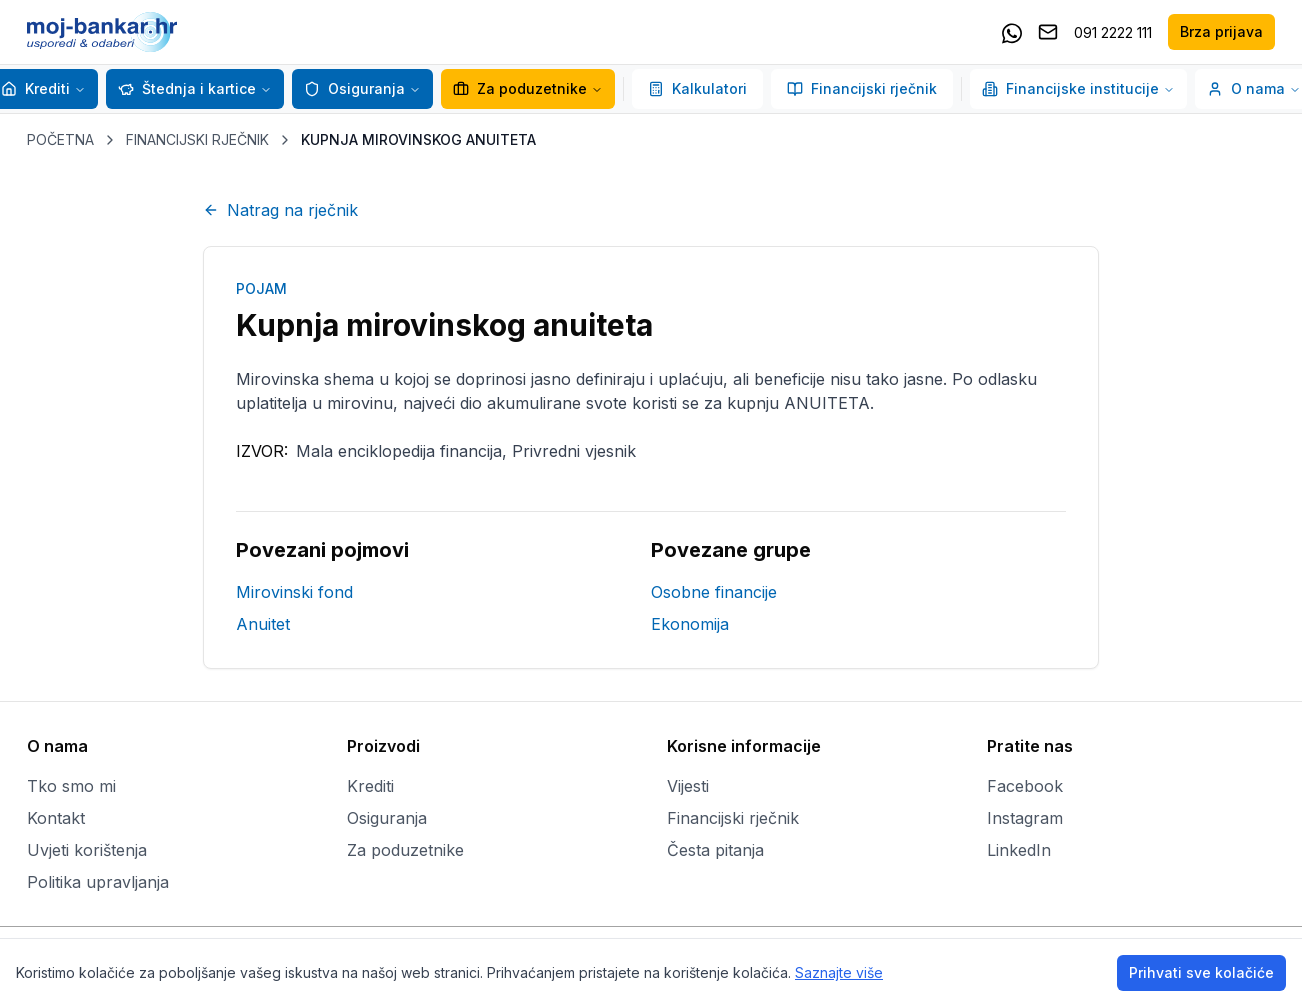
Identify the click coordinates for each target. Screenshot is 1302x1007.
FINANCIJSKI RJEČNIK (197, 139)
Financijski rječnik (862, 88)
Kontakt (56, 818)
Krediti (35, 88)
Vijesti (688, 786)
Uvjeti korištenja (87, 850)
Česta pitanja (715, 850)
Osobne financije (714, 592)
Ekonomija (690, 624)
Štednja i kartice (187, 88)
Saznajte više (839, 972)
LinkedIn (1019, 850)
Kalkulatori (697, 88)
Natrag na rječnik (280, 210)
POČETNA (60, 139)
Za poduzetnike (520, 88)
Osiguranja (354, 88)
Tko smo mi (71, 786)
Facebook (1025, 786)
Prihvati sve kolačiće (1201, 972)
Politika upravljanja (98, 882)
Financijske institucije (1078, 88)
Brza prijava (1221, 31)
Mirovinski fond (294, 592)
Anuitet (263, 624)
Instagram (1025, 818)
